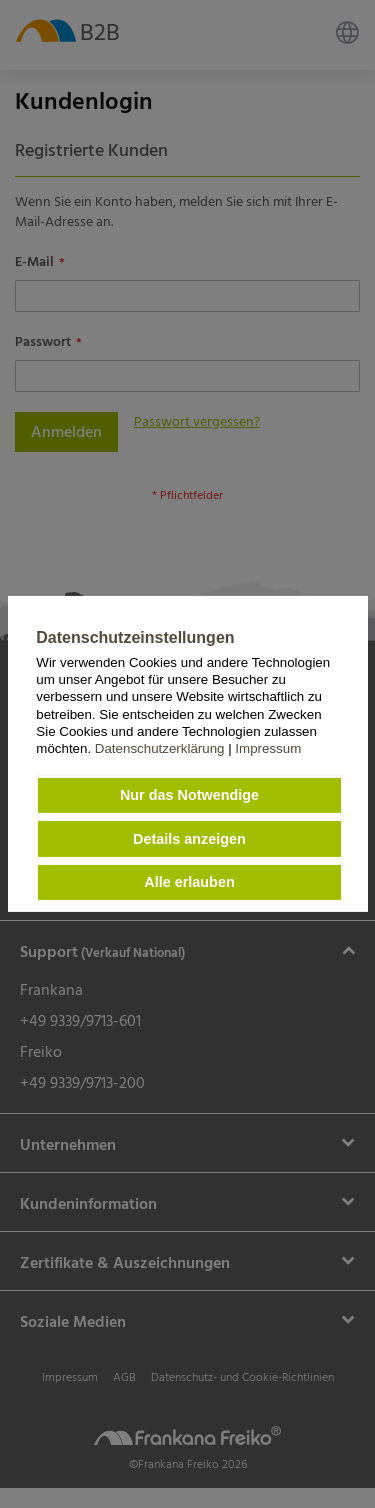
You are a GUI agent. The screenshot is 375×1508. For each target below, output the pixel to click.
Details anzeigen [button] (189, 839)
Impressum (268, 748)
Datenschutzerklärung (161, 748)
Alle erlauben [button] (189, 882)
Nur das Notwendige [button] (189, 795)
